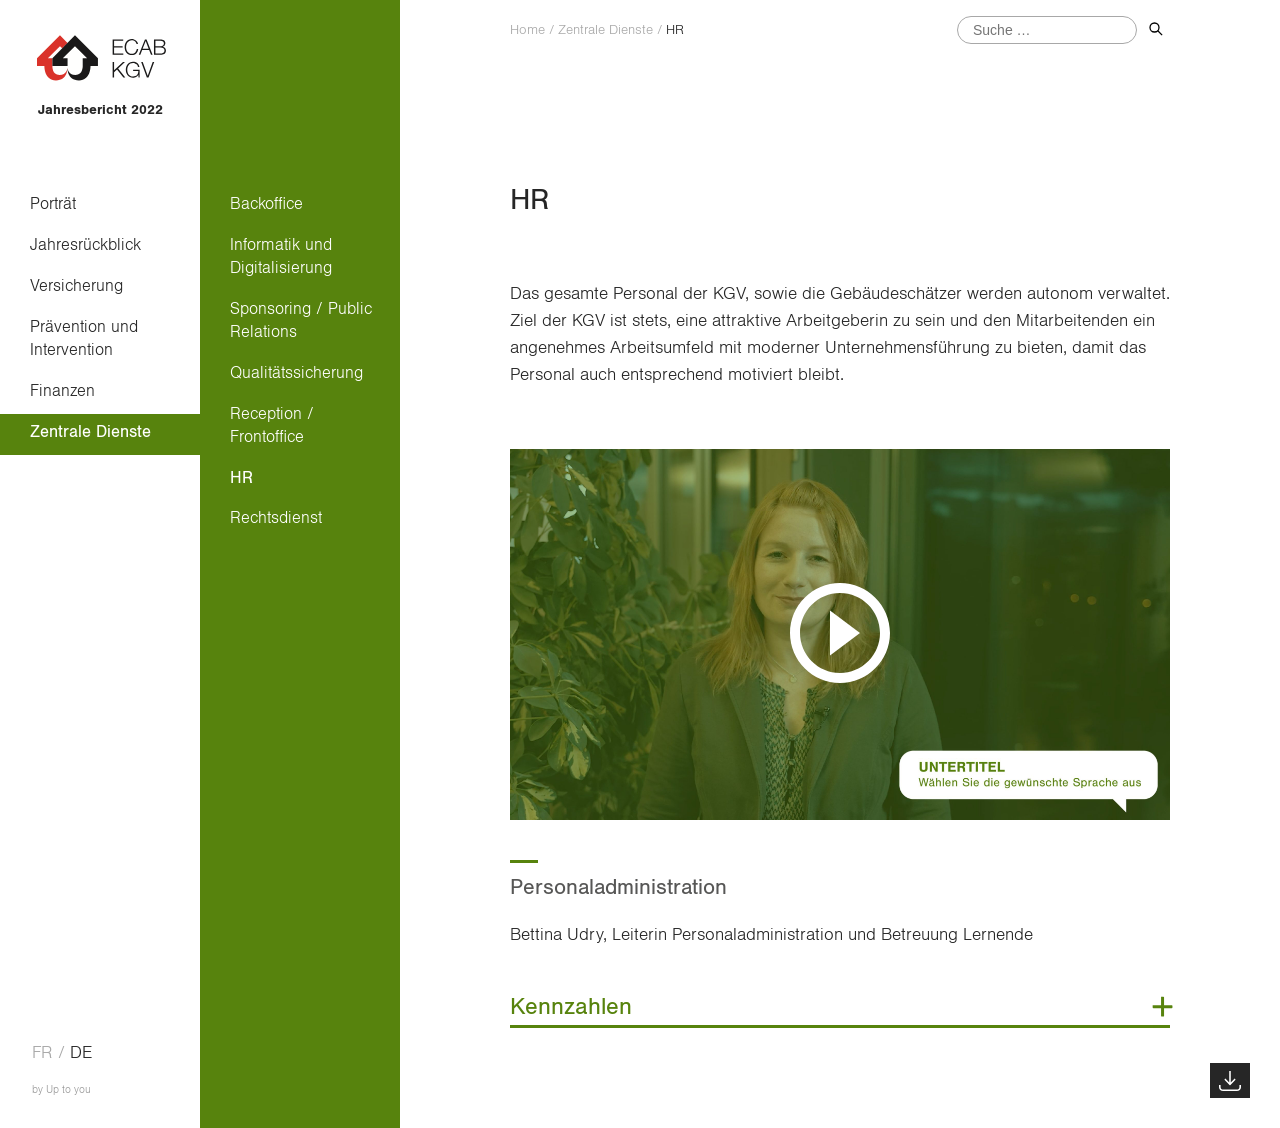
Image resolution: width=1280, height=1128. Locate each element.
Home (527, 30)
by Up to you (61, 1089)
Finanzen (62, 390)
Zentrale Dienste (90, 431)
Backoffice (266, 203)
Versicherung (76, 285)
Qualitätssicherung (296, 372)
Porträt (53, 203)
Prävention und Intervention (84, 338)
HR (241, 477)
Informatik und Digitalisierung (281, 256)
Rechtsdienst (276, 517)
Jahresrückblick (85, 244)
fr (42, 1053)
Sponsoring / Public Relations (301, 320)
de (81, 1053)
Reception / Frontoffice (272, 425)
